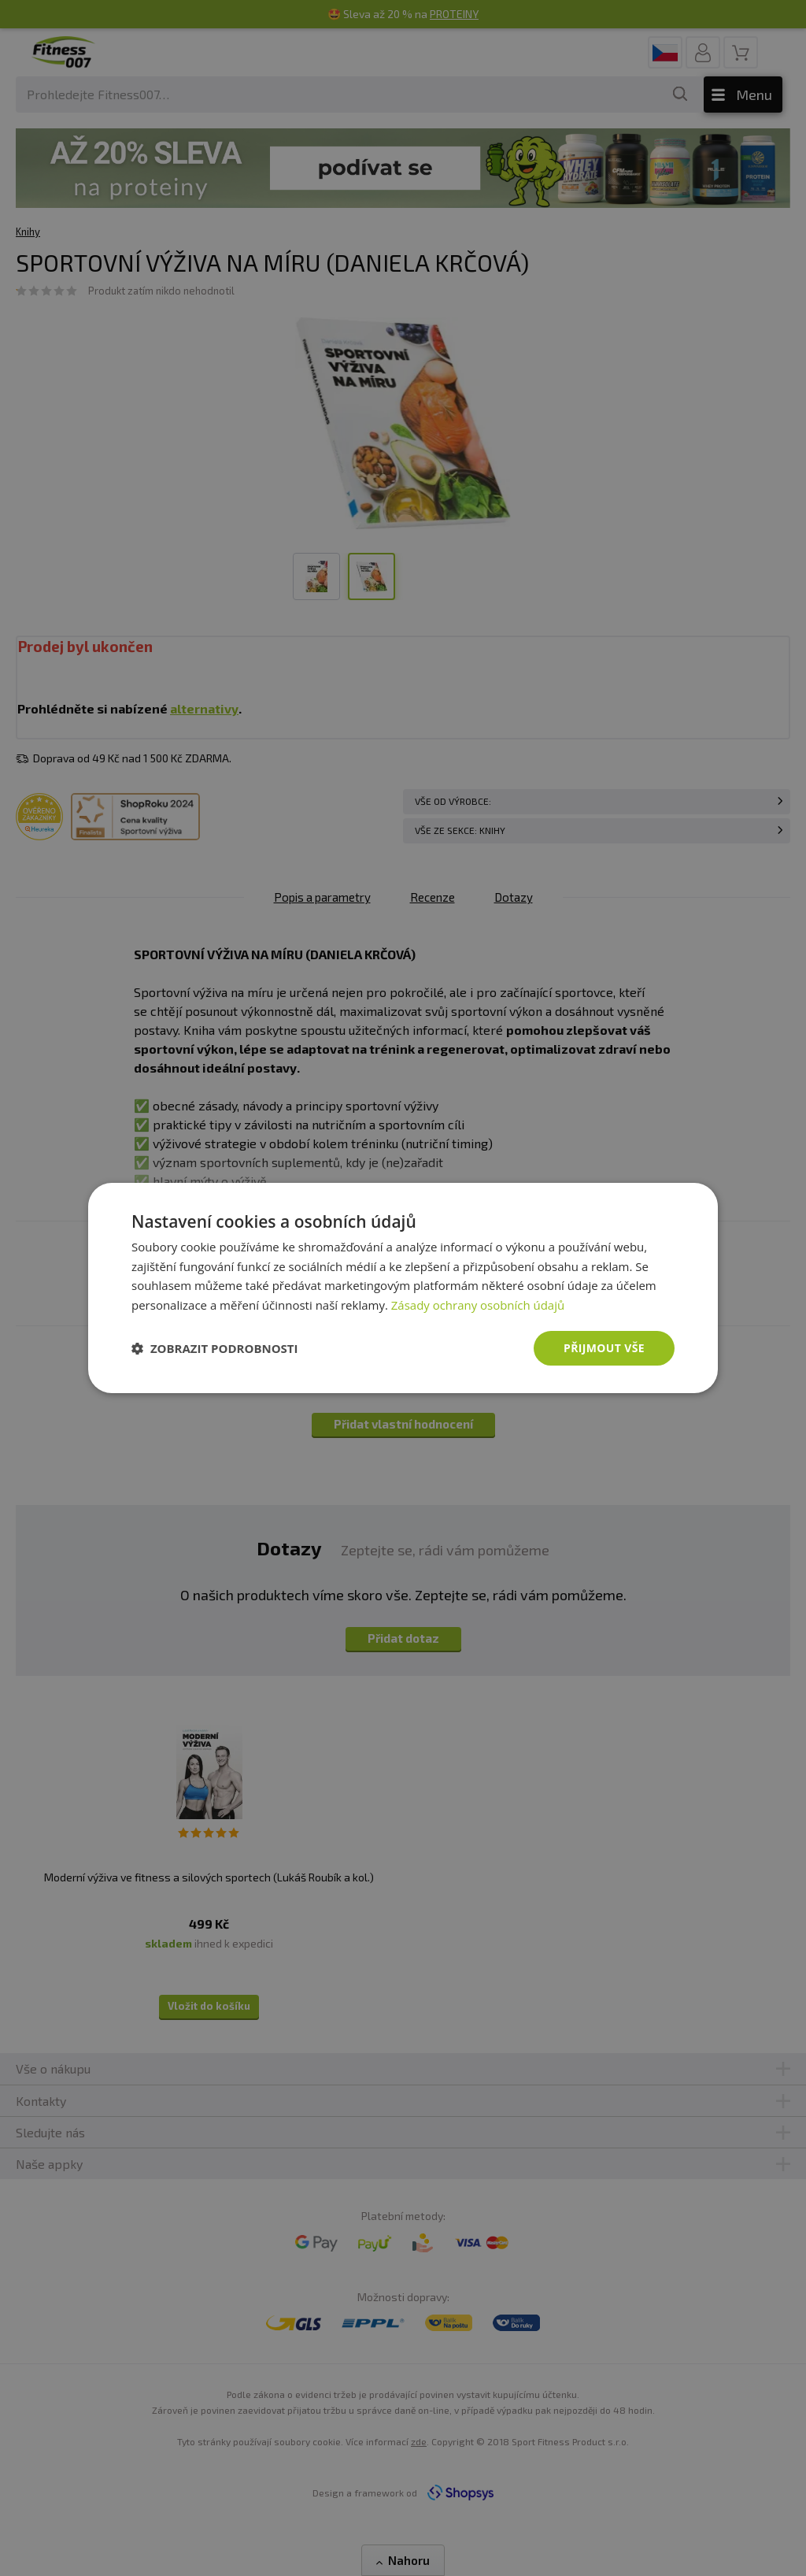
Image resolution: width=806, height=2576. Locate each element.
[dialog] (403, 1287)
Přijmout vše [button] (604, 1347)
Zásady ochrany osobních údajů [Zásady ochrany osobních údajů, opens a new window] (478, 1305)
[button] (214, 1348)
